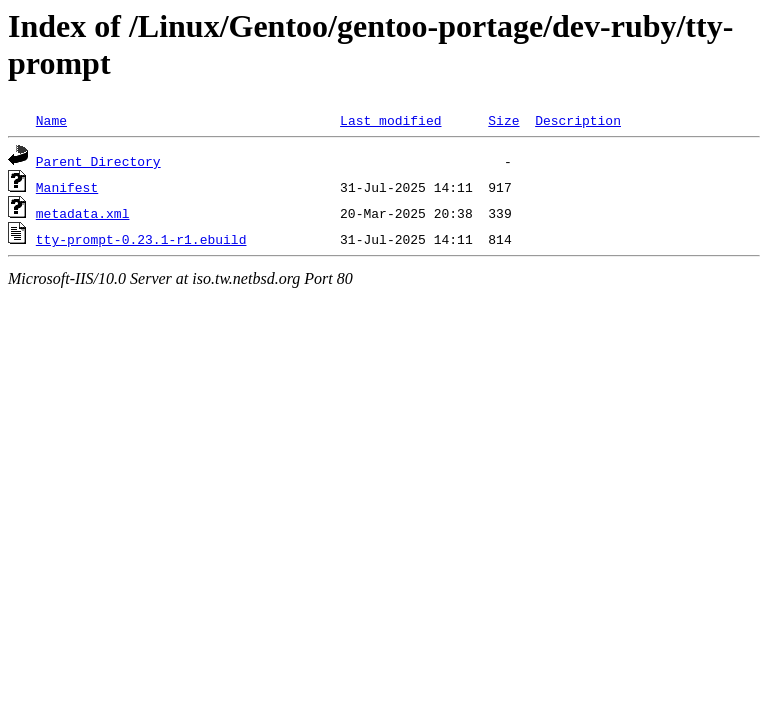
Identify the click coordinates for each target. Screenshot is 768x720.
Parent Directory (98, 161)
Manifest (67, 187)
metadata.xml (83, 213)
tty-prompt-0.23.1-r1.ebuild (141, 239)
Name (51, 120)
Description (578, 120)
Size (503, 120)
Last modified (390, 120)
